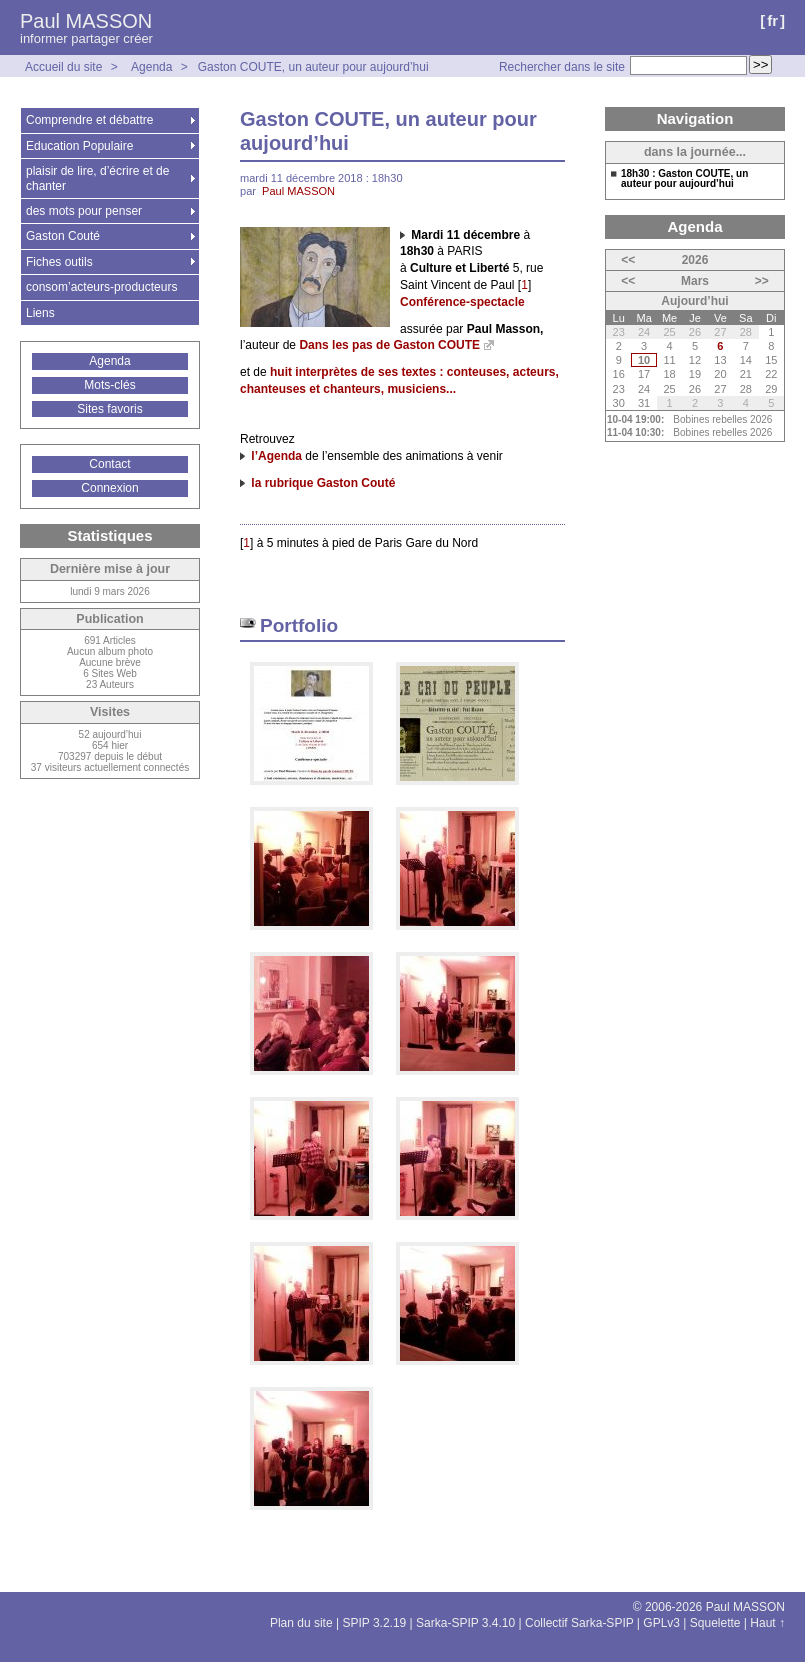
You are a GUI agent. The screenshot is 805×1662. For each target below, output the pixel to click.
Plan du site (301, 1623)
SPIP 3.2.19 (374, 1623)
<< (628, 260)
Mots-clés (109, 385)
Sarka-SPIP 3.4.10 (465, 1623)
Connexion (109, 488)
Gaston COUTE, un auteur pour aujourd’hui (313, 67)
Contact (109, 464)
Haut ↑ (767, 1623)
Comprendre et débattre (89, 120)
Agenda (151, 67)
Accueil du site (63, 67)
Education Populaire (79, 146)
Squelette (715, 1623)
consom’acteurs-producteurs (101, 287)
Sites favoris (109, 409)
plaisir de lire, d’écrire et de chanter (97, 178)
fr (772, 20)
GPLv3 (661, 1623)
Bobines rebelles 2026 (722, 419)
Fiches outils (59, 262)
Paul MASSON (86, 21)
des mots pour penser (84, 211)
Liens (40, 313)
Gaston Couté (63, 236)
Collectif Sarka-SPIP (579, 1623)
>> (762, 281)
